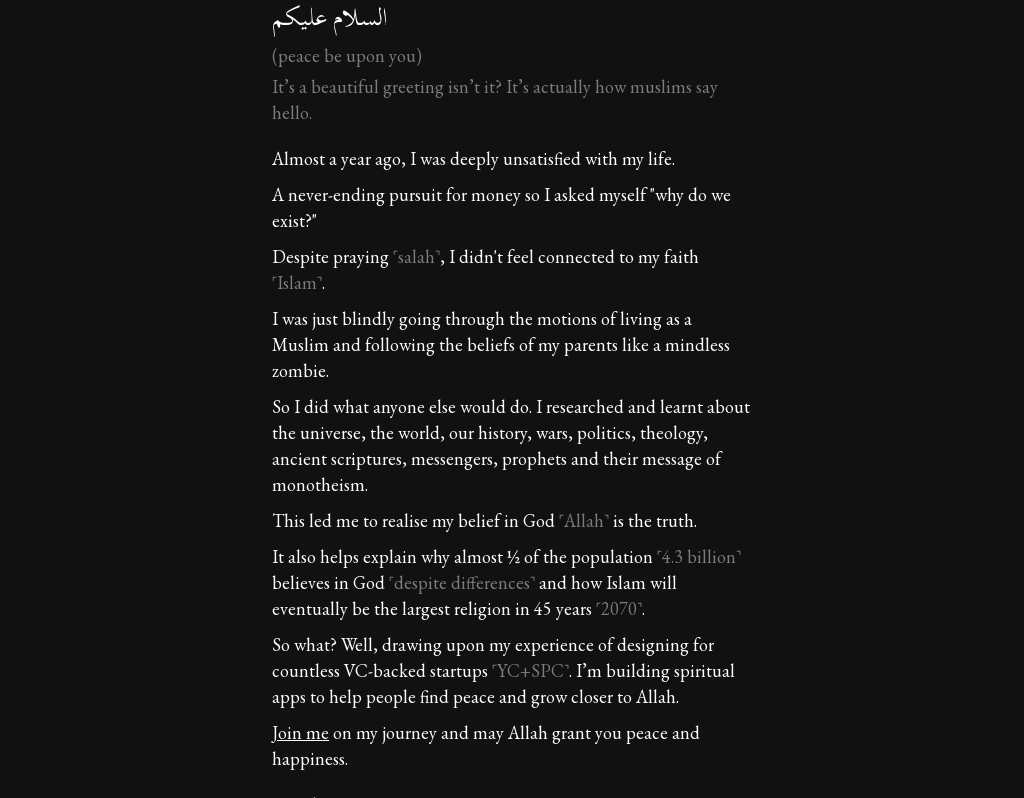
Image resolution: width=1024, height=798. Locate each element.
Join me (300, 732)
